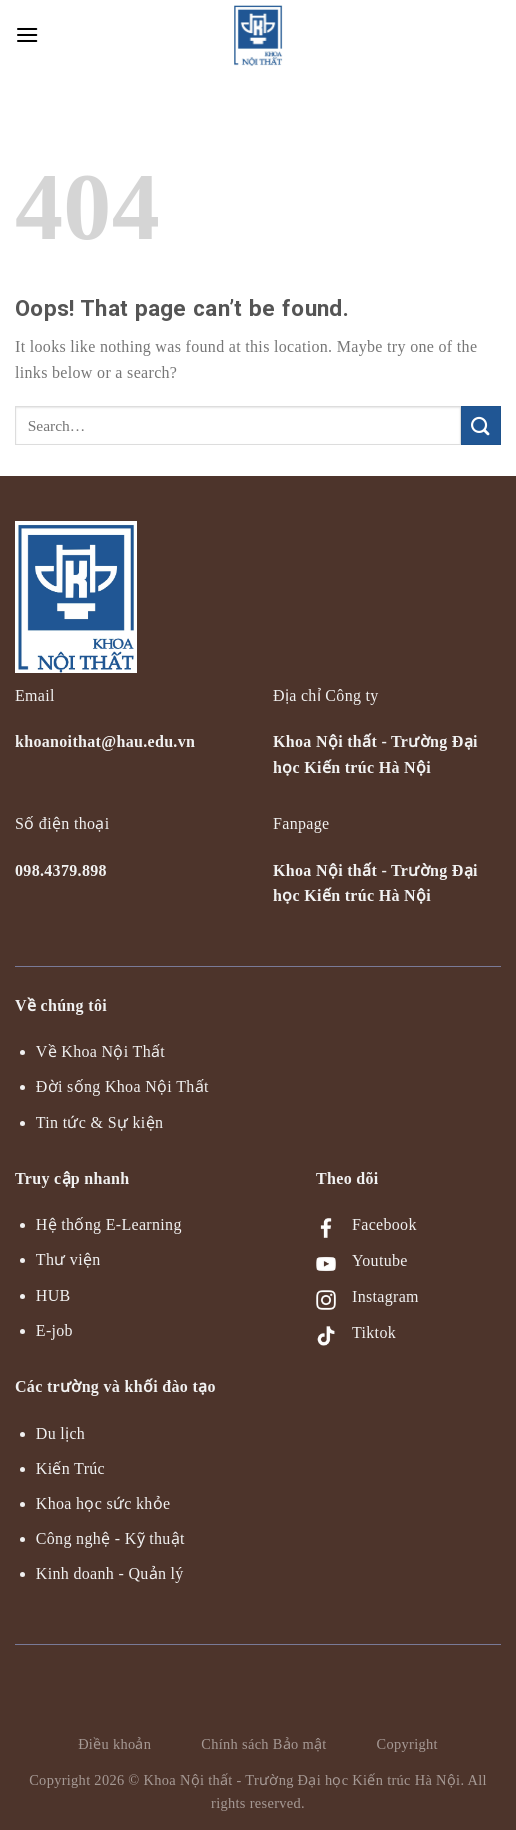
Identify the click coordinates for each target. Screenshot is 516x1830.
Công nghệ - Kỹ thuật (110, 1538)
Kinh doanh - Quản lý (110, 1573)
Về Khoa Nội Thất (100, 1051)
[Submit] (481, 425)
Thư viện (68, 1259)
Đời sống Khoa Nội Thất (122, 1086)
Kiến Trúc (70, 1468)
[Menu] (27, 34)
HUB (53, 1295)
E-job (54, 1330)
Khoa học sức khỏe (103, 1503)
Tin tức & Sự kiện (99, 1122)
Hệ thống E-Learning (109, 1224)
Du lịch (60, 1433)
